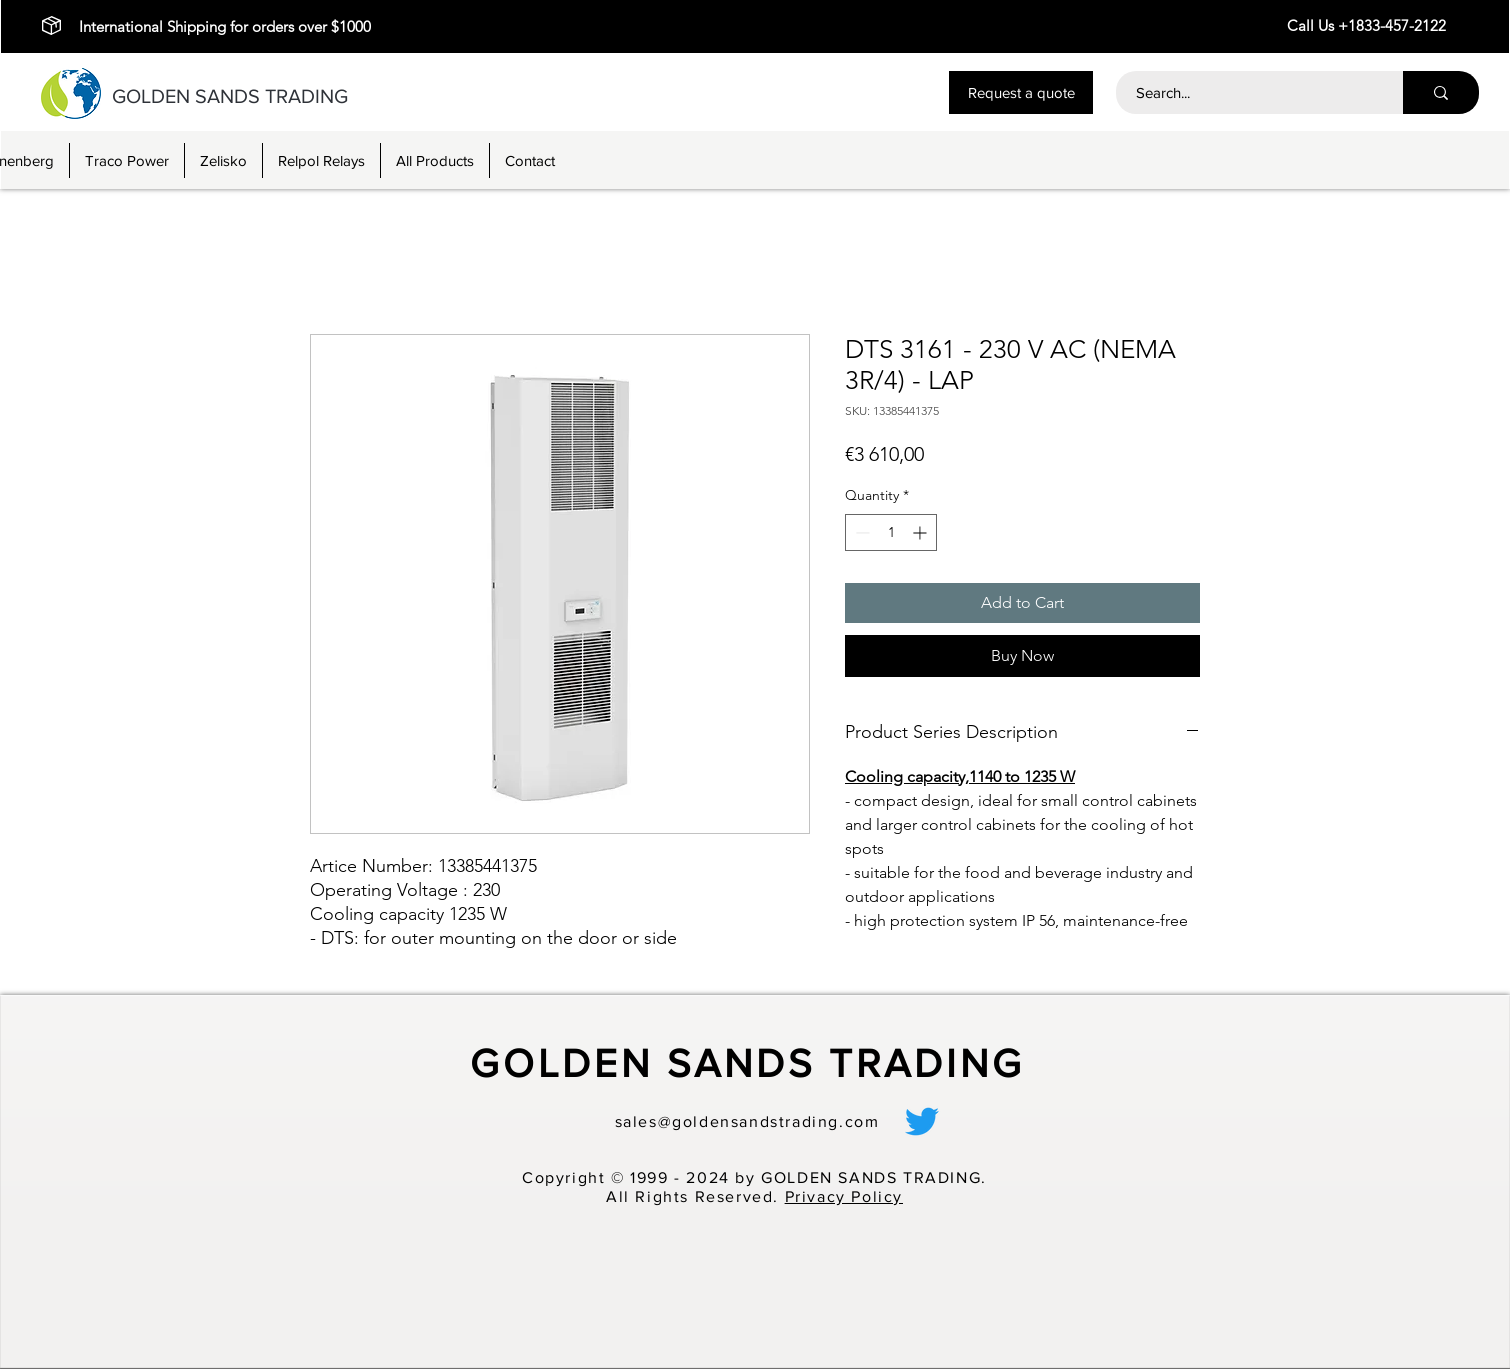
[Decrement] (860, 532)
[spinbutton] (891, 532)
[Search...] (1248, 92)
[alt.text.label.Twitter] (922, 1121)
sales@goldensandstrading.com (747, 1121)
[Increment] (921, 532)
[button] (1021, 92)
